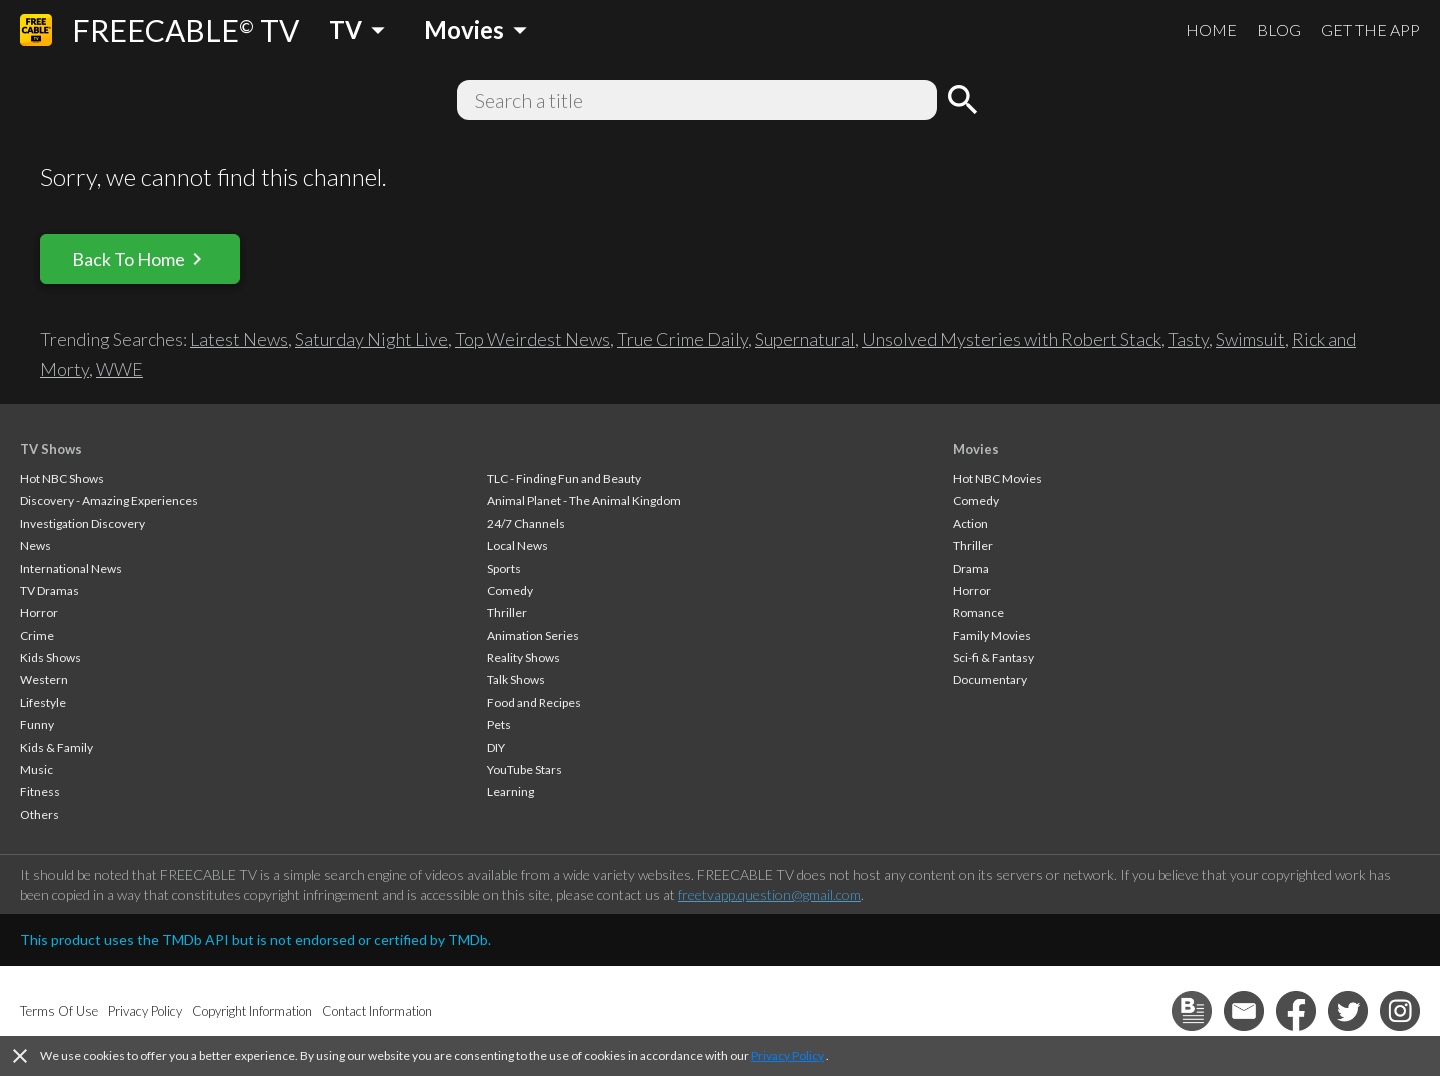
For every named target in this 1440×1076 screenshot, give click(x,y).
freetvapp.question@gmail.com (769, 894)
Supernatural (805, 339)
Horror (39, 612)
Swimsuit (1250, 339)
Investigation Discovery (82, 523)
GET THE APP (1370, 29)
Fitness (40, 791)
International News (71, 568)
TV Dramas (49, 590)
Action (970, 523)
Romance (978, 612)
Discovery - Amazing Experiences (109, 500)
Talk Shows (516, 679)
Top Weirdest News (532, 339)
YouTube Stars (524, 769)
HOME (1211, 29)
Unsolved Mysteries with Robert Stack (1011, 339)
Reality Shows (523, 657)
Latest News (239, 339)
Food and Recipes (534, 702)
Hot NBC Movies (997, 478)
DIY (496, 747)
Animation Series (533, 635)
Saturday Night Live (371, 339)
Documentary (990, 679)
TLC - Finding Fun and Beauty (564, 478)
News (35, 545)
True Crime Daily (682, 339)
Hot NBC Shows (62, 478)
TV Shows (51, 449)
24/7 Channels (526, 523)
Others (39, 814)
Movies (976, 449)
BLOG (1279, 29)
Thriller (507, 612)
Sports (504, 568)
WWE (119, 369)
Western (44, 679)
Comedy (510, 590)
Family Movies (992, 635)
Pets (499, 724)
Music (36, 769)
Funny (37, 724)
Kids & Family (56, 747)
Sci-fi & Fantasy (993, 657)
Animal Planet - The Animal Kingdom (584, 500)
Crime (37, 635)
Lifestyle (43, 702)
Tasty (1188, 339)
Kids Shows (50, 657)
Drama (971, 568)
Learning (510, 791)
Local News (517, 545)
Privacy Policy (787, 1055)
